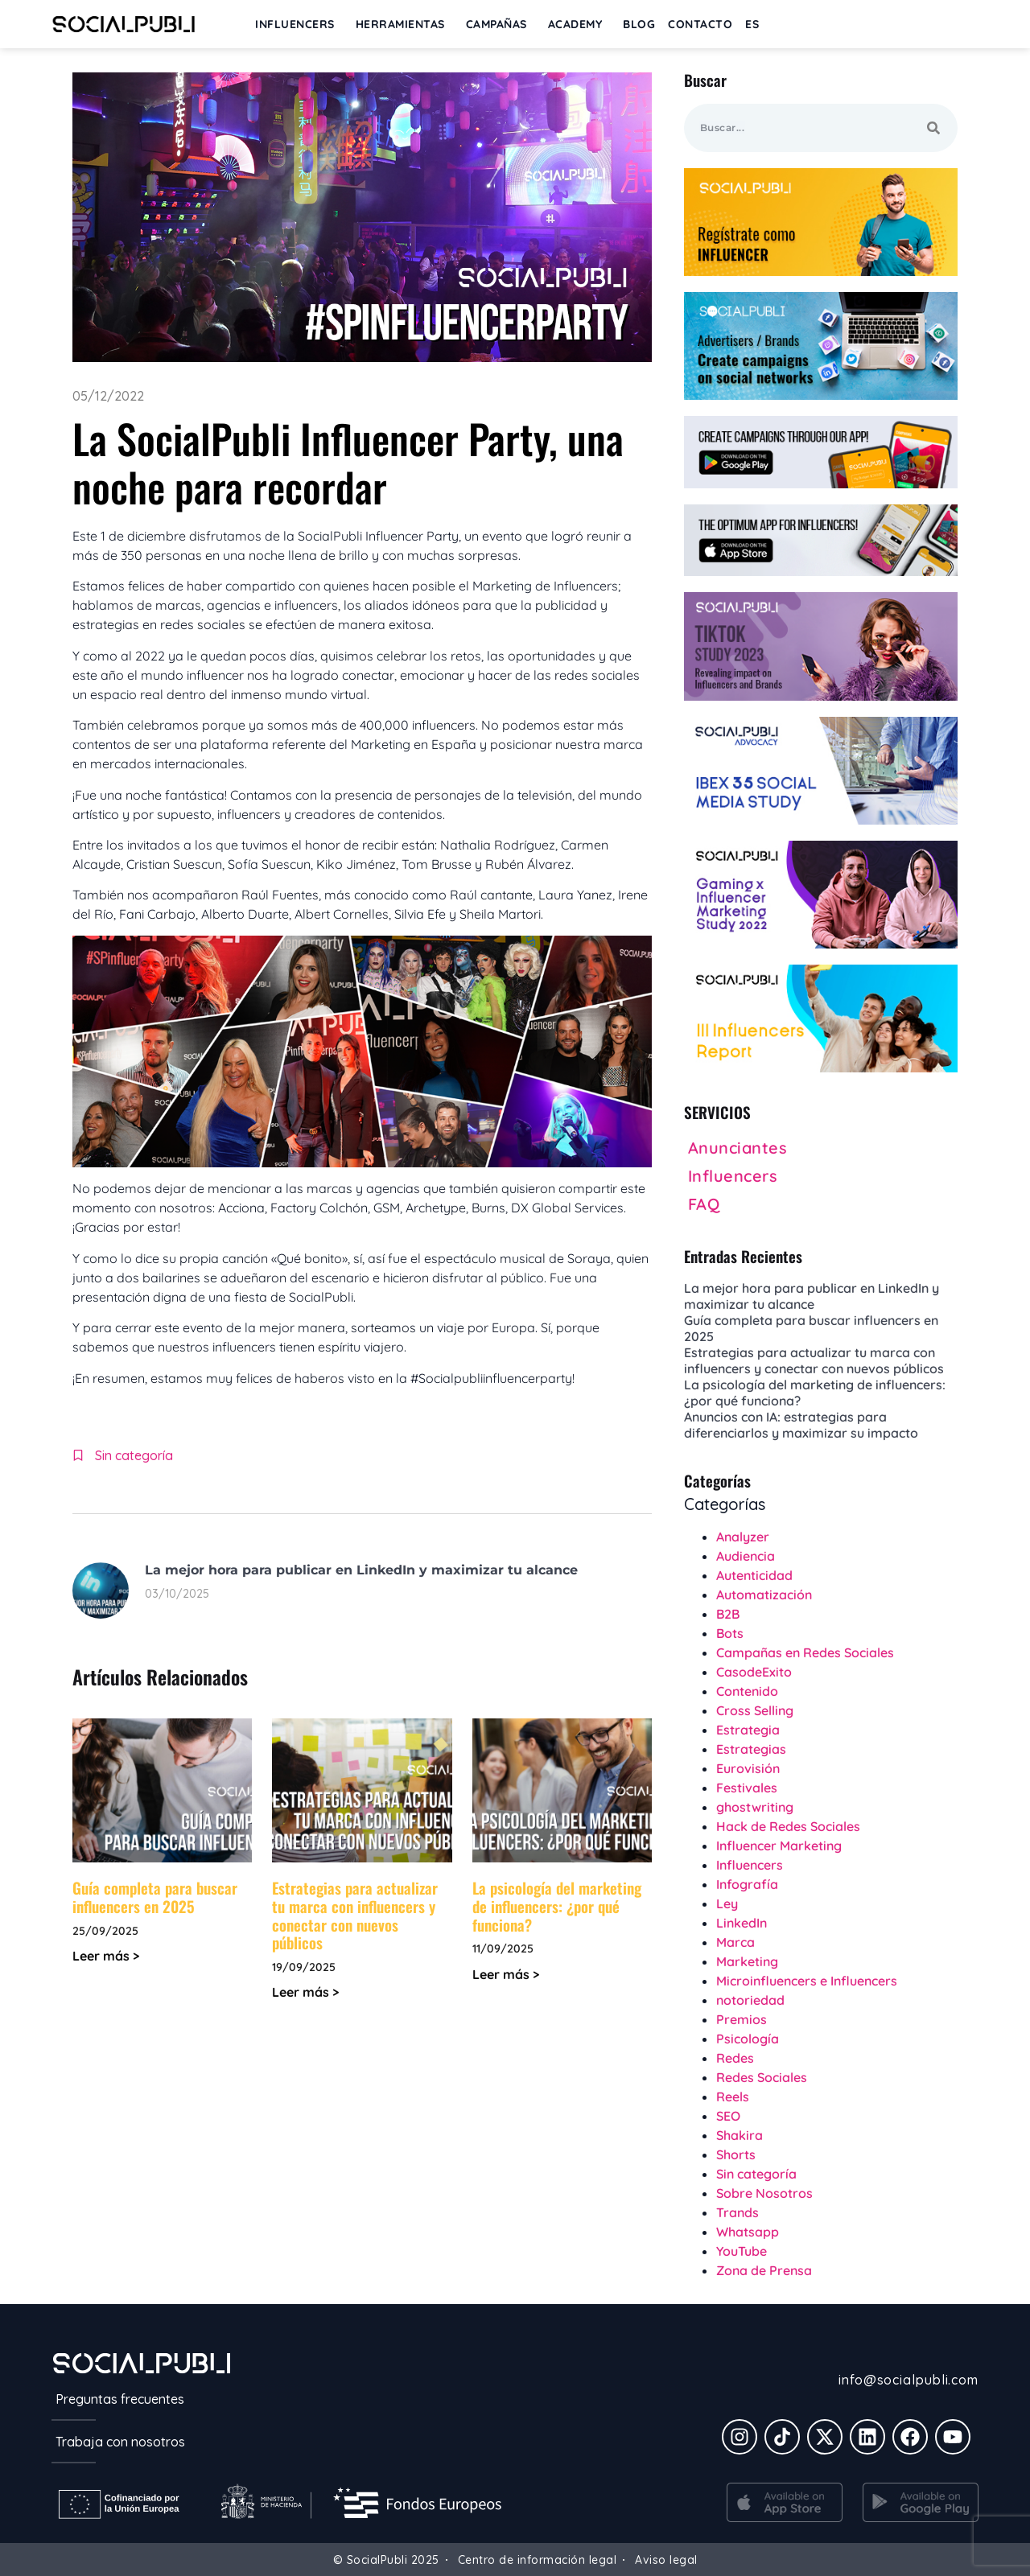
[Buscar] (933, 128)
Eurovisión (748, 1768)
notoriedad (750, 2000)
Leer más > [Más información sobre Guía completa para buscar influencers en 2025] (105, 1956)
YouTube (741, 2251)
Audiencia (745, 1556)
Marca (735, 1942)
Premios (741, 2019)
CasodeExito (754, 1672)
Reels (732, 2096)
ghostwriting (754, 1807)
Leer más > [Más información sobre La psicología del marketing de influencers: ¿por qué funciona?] (505, 1974)
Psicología (747, 2039)
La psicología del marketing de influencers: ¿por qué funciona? (556, 1906)
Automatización (764, 1594)
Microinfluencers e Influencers (806, 1981)
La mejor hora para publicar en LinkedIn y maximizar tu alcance (361, 1570)
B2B (728, 1614)
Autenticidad (754, 1575)
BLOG (639, 24)
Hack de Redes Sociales (788, 1826)
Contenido (747, 1691)
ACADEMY (579, 24)
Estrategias (751, 1749)
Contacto (700, 24)
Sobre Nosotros (764, 2193)
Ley (727, 1903)
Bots (730, 1633)
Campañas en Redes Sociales (805, 1652)
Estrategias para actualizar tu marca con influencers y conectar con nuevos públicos (355, 1914)
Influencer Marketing (779, 1845)
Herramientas (404, 24)
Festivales (746, 1788)
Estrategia (748, 1730)
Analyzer (742, 1537)
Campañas (500, 24)
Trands (737, 2212)
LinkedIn (741, 1923)
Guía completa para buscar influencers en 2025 (154, 1896)
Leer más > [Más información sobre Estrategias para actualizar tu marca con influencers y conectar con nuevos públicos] (305, 1992)
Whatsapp (747, 2232)
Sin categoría (134, 1455)
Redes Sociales (761, 2077)
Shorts (736, 2154)
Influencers (749, 1865)
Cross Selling (754, 1710)
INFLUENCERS (299, 24)
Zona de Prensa (764, 2270)
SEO (728, 2116)
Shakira (739, 2135)
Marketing (747, 1961)
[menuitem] (752, 24)
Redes (735, 2058)
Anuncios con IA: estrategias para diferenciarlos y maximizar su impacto (801, 1425)
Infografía (747, 1884)
